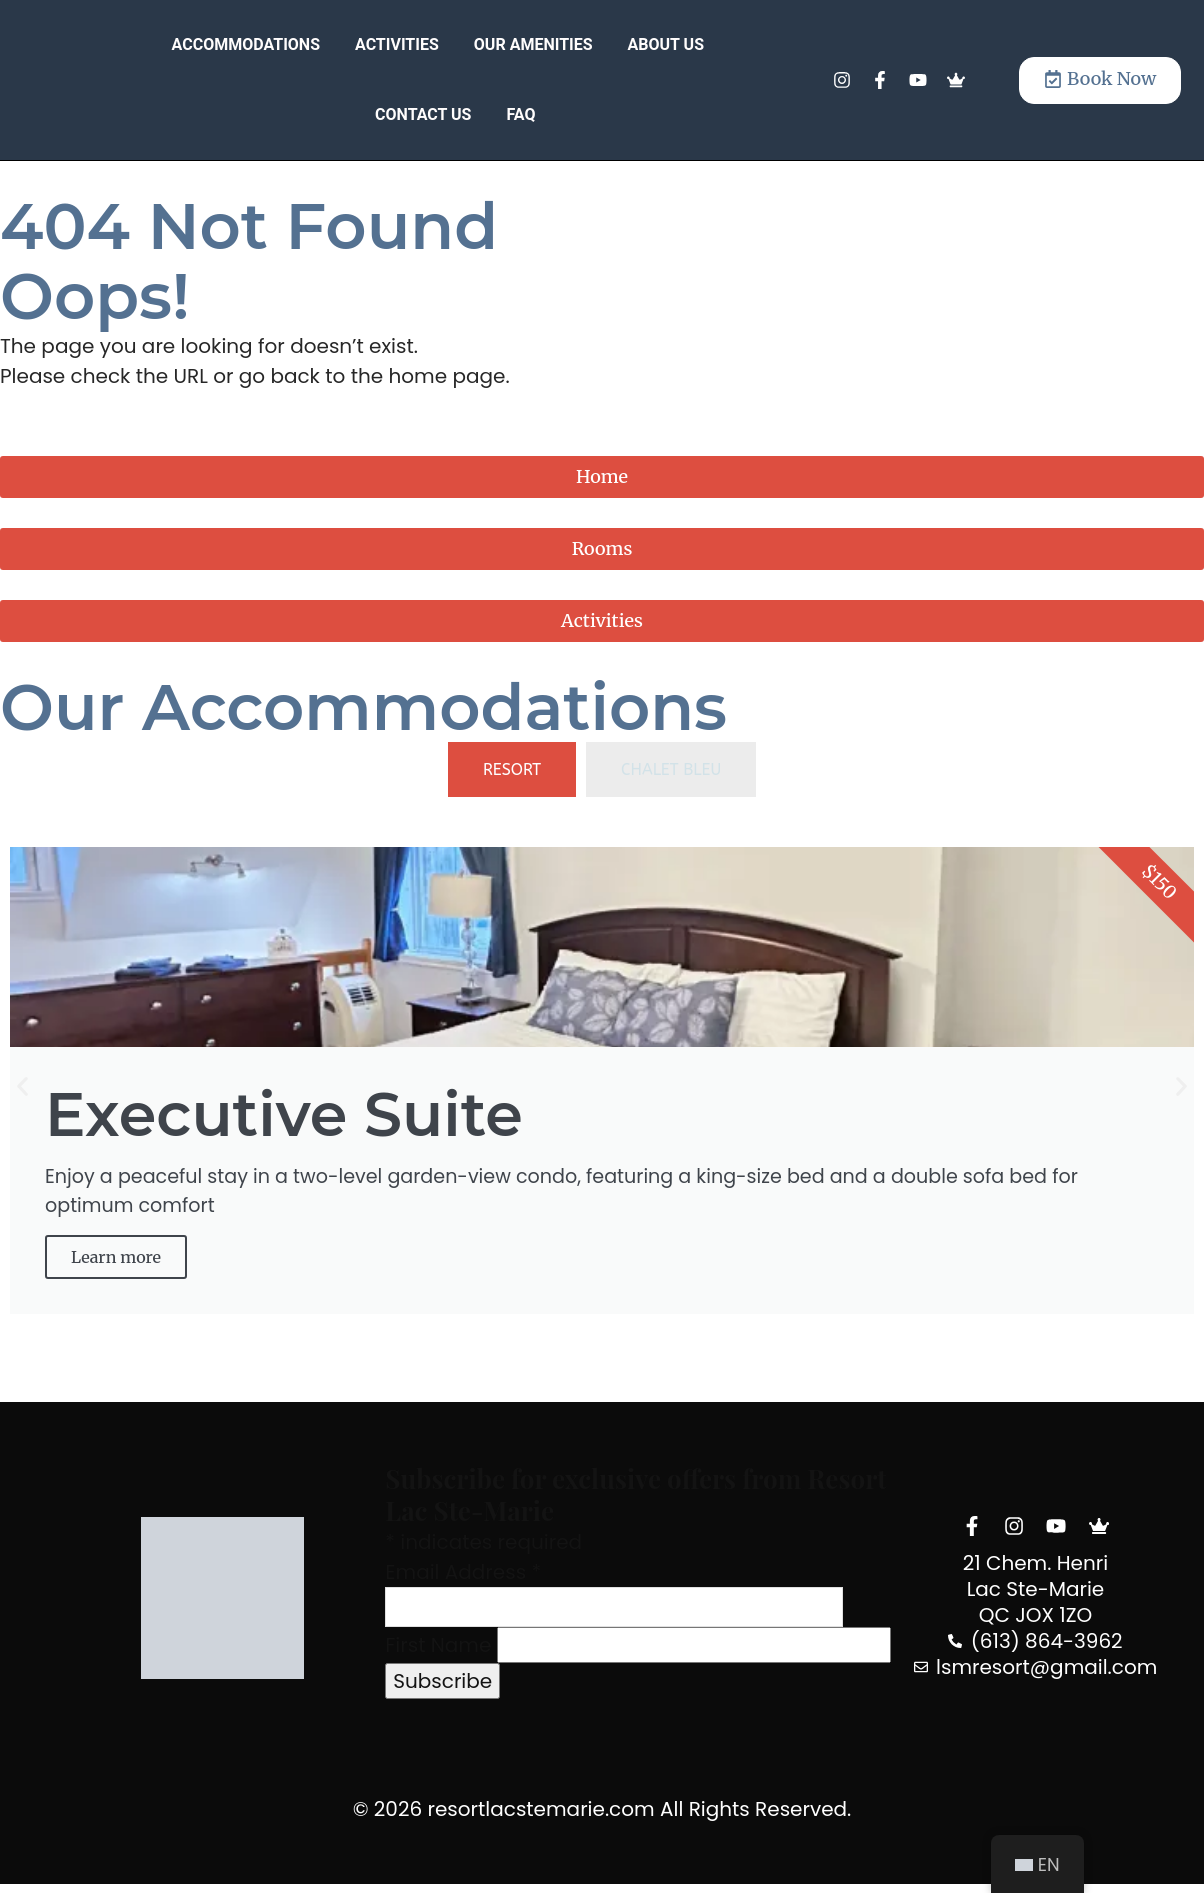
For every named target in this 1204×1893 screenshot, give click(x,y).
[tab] (512, 769)
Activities (397, 44)
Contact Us (423, 114)
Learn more (121, 1264)
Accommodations (246, 44)
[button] (22, 1090)
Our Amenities (533, 44)
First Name (438, 1653)
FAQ (520, 114)
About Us (666, 44)
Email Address (463, 1580)
